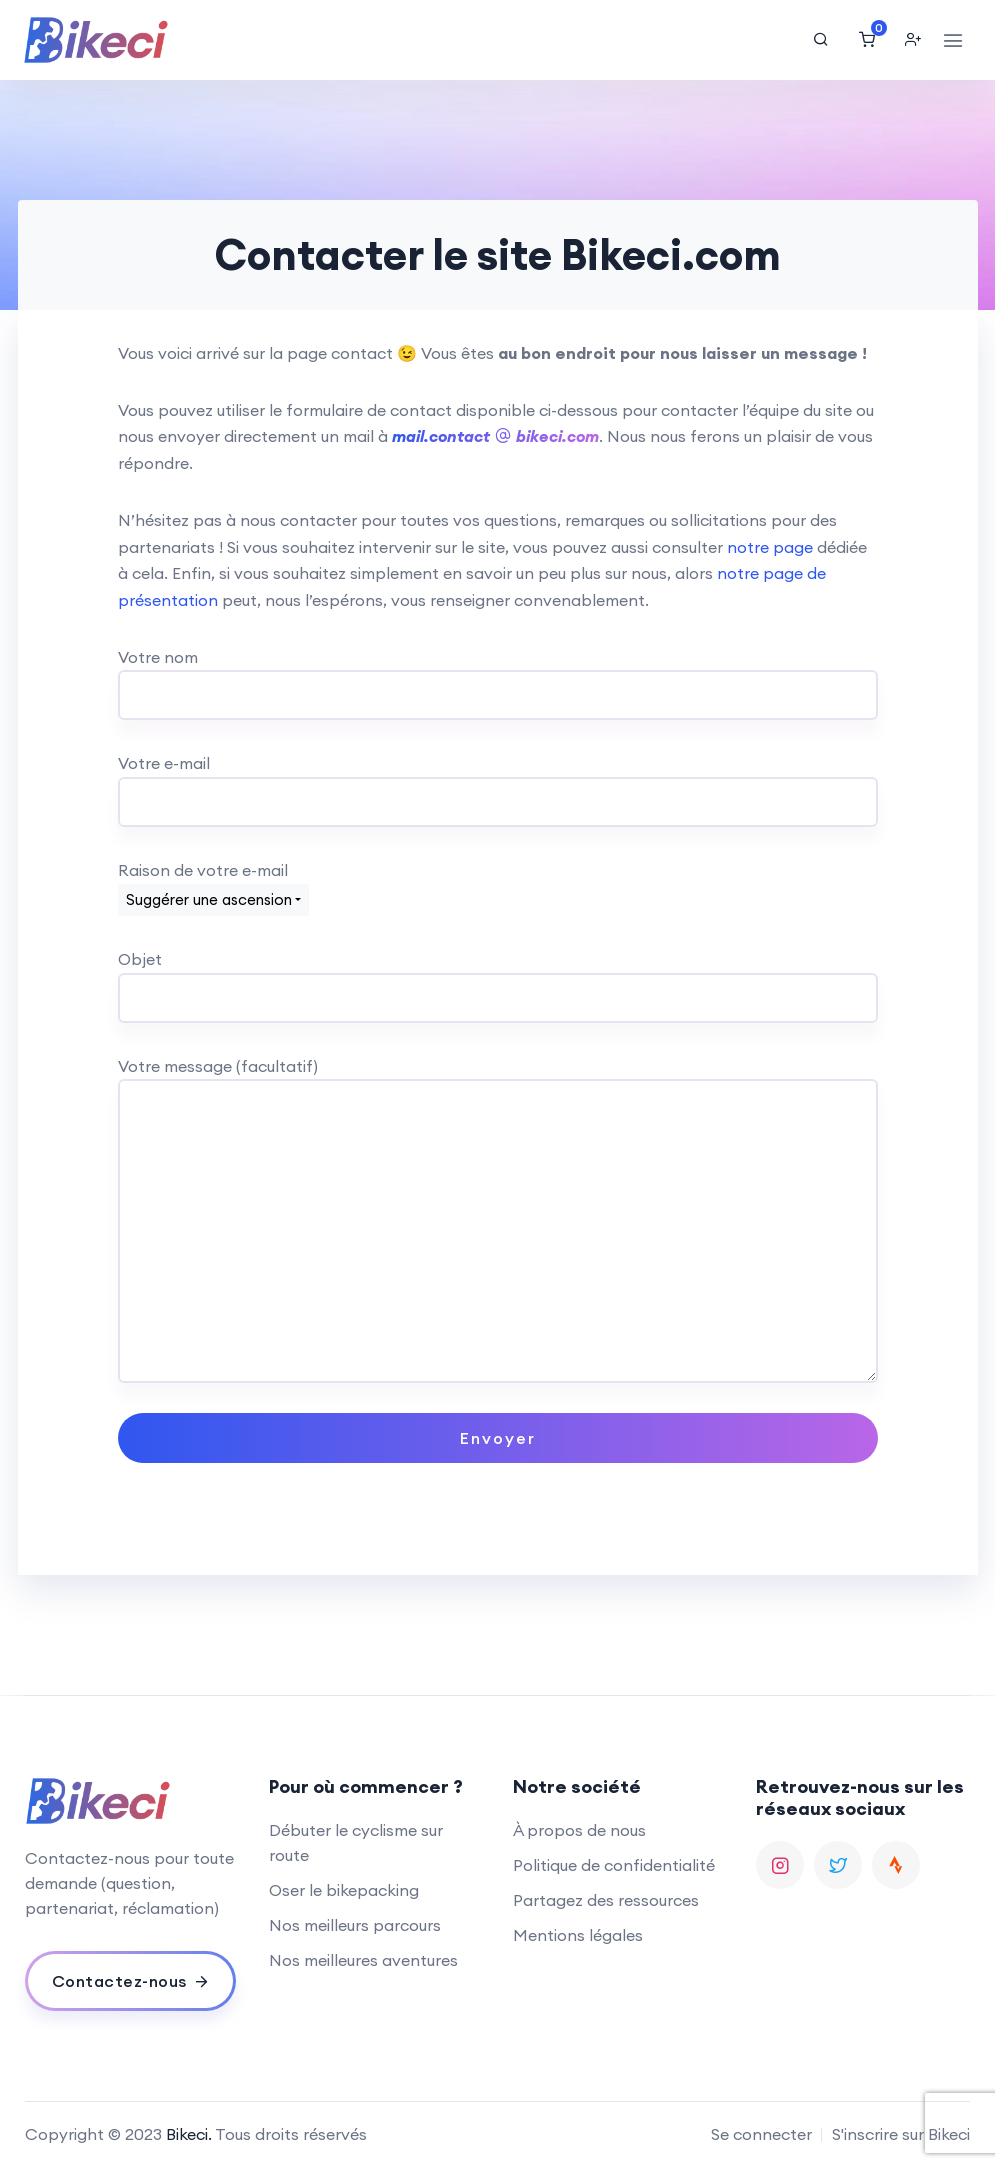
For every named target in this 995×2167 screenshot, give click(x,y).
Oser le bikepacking (344, 1890)
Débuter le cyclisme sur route (356, 1842)
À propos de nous (579, 1830)
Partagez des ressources (606, 1900)
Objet (498, 978)
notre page (770, 547)
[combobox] (214, 900)
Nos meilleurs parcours (355, 1925)
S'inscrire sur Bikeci (901, 2134)
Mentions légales (578, 1935)
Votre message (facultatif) (498, 1079)
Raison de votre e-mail (214, 884)
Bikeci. (189, 2134)
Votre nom (498, 676)
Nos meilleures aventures (363, 1960)
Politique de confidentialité (614, 1865)
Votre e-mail (498, 782)
